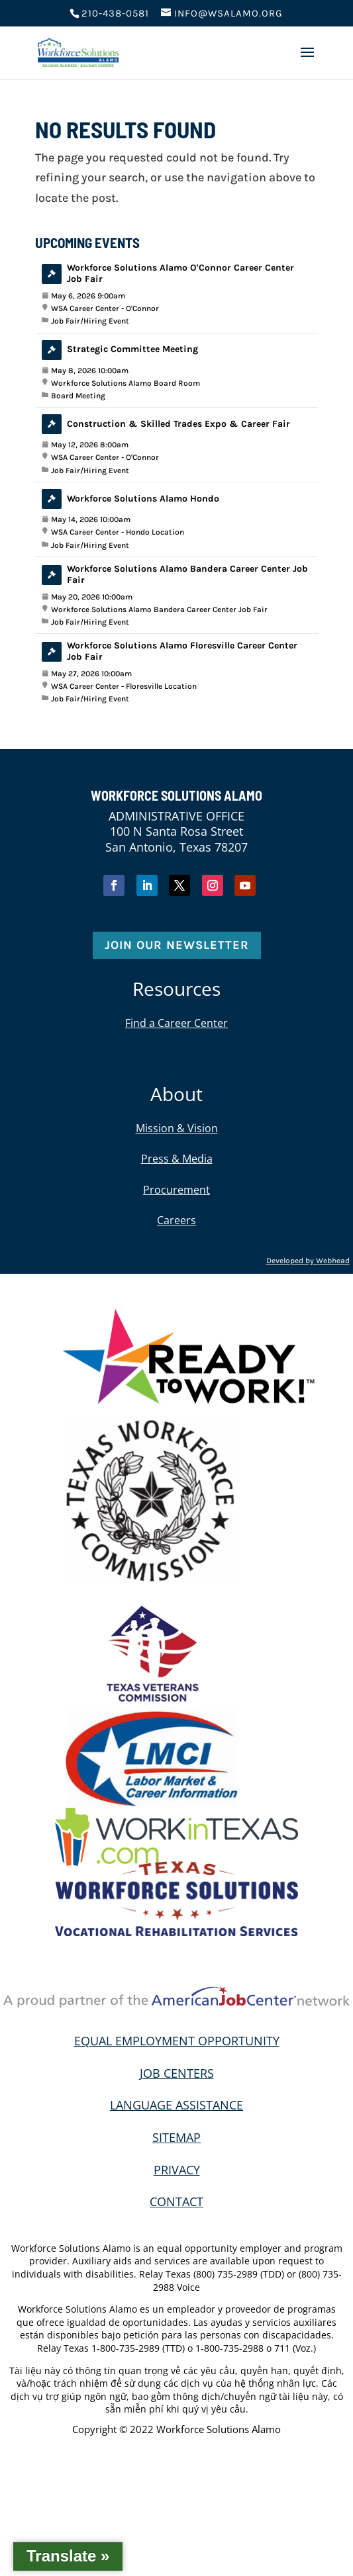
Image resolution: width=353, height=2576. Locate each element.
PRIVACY (177, 2170)
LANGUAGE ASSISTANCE (176, 2105)
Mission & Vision (177, 1128)
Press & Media (177, 1158)
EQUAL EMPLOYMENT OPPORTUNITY (176, 2041)
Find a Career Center (176, 1023)
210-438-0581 (115, 13)
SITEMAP (176, 2137)
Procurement (176, 1189)
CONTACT (176, 2201)
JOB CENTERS (177, 2073)
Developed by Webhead (308, 1260)
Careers (176, 1220)
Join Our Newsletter (177, 945)
